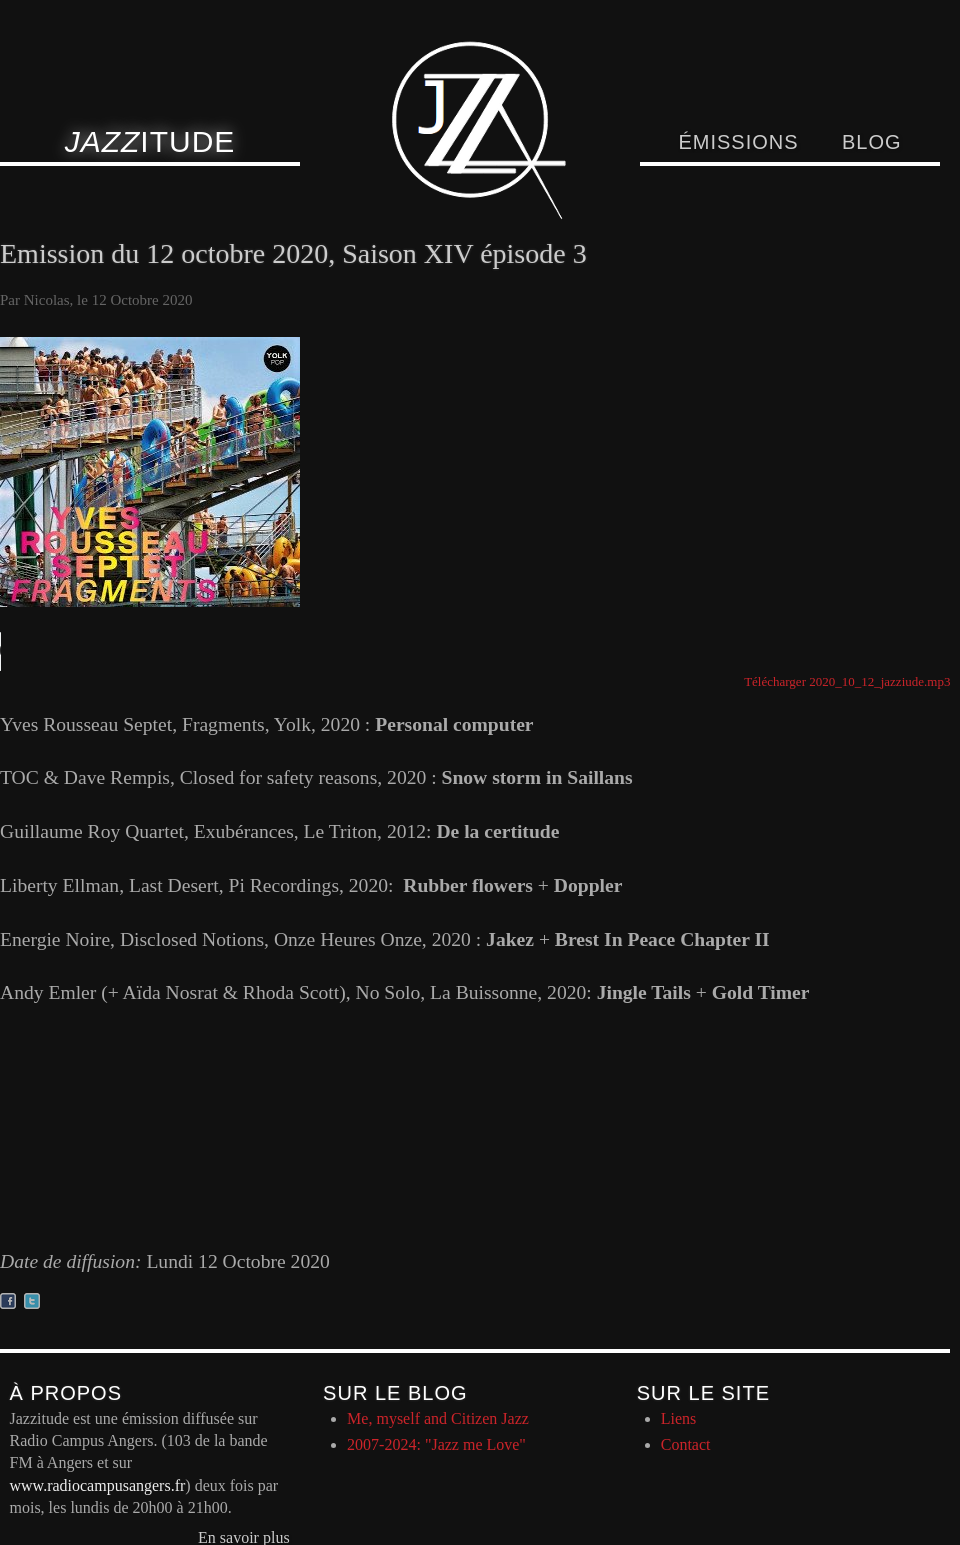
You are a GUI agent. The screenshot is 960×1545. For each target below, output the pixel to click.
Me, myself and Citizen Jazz (438, 1418)
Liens (679, 1418)
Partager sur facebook (8, 1301)
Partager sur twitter (32, 1301)
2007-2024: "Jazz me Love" (436, 1444)
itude (150, 141)
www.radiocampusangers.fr (98, 1485)
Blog (872, 142)
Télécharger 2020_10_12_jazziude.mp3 (847, 681)
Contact (686, 1444)
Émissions (738, 142)
